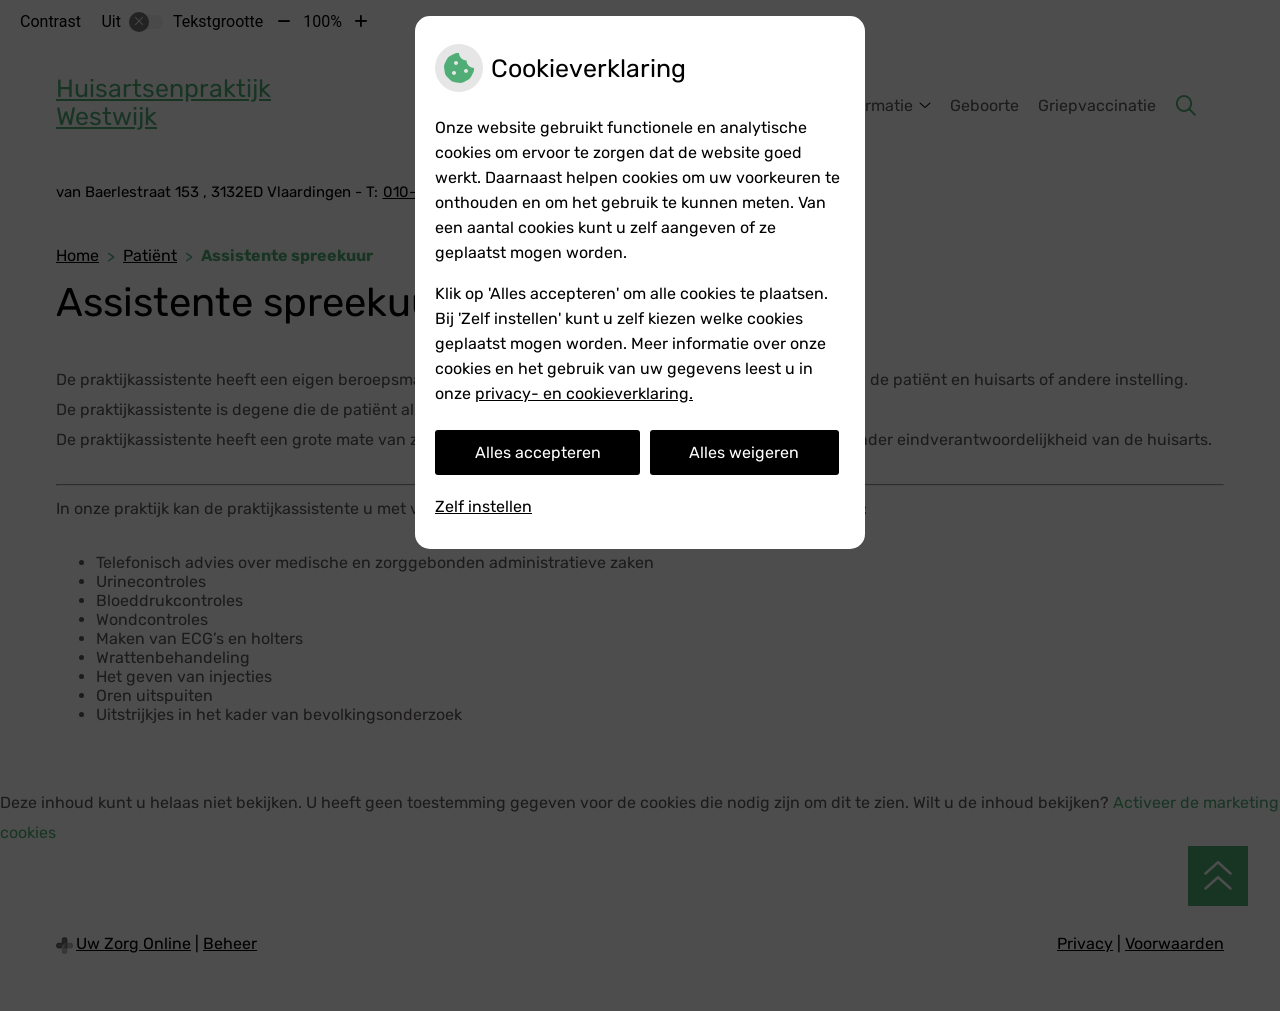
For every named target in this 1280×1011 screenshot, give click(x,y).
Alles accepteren (538, 452)
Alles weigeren (744, 452)
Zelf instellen (483, 506)
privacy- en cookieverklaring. (584, 393)
